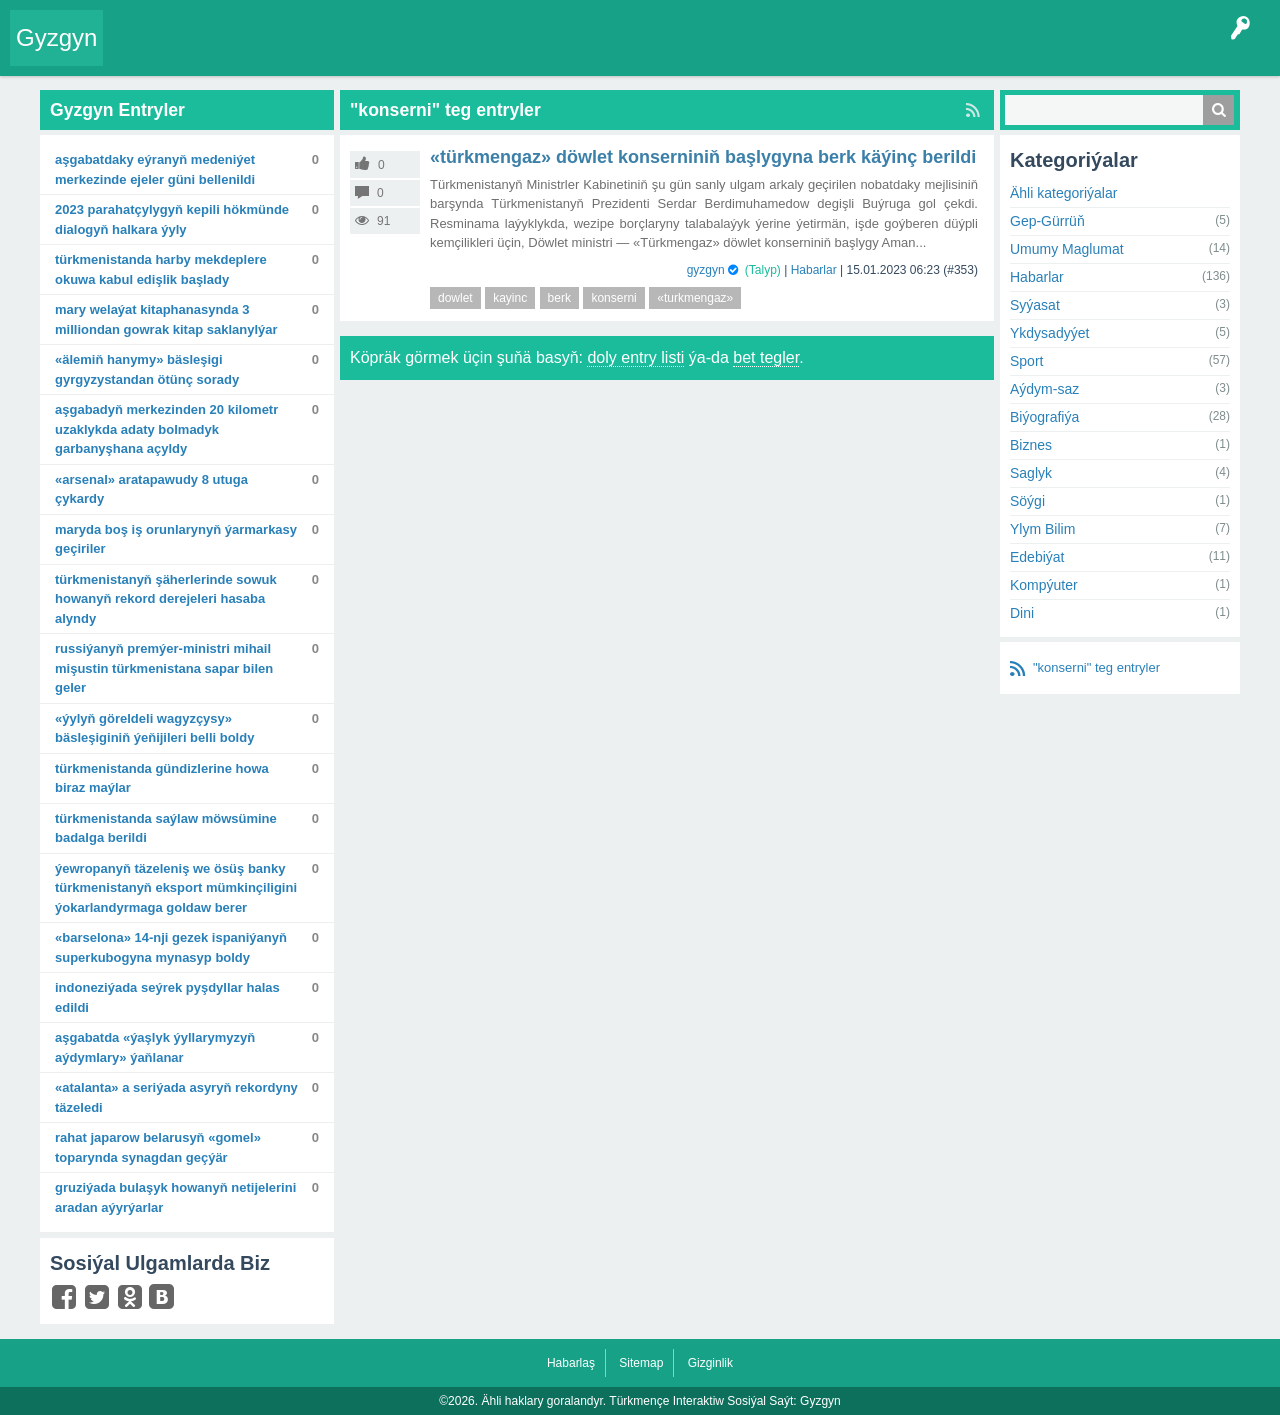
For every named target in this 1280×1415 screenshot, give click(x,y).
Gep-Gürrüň (1047, 221)
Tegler (342, 54)
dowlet (455, 298)
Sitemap (641, 1363)
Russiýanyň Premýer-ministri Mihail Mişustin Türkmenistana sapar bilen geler (164, 668)
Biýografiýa (1044, 417)
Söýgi (1027, 501)
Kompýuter (1044, 585)
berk (559, 298)
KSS (644, 54)
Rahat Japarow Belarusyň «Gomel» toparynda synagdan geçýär (158, 1147)
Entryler (217, 54)
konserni (613, 298)
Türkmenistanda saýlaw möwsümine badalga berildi (166, 828)
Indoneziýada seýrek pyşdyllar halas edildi (167, 997)
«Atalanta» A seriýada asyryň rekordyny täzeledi (176, 1097)
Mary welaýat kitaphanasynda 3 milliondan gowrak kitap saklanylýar (166, 319)
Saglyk (1031, 473)
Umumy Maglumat (1067, 249)
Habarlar (814, 270)
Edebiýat (1037, 557)
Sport (1026, 361)
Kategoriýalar (420, 54)
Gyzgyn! (279, 54)
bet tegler (766, 357)
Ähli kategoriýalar (1063, 193)
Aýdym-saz (1044, 389)
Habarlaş (571, 1363)
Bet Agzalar (571, 54)
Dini (1022, 613)
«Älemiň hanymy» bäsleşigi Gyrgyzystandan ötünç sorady (147, 369)
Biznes (1031, 445)
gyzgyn (706, 270)
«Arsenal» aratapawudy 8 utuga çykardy (151, 489)
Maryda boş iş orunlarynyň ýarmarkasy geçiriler (176, 539)
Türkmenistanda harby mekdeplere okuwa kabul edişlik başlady (161, 269)
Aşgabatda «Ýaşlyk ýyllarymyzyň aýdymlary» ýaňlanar (155, 1047)
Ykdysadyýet (1049, 333)
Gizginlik (710, 1363)
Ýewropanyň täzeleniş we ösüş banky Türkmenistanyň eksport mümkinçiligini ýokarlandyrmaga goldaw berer (176, 888)
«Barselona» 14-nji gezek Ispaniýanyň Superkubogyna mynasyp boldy (171, 947)
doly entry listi (635, 357)
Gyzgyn (56, 37)
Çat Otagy (712, 54)
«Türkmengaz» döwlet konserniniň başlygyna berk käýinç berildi (703, 157)
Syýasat (1035, 305)
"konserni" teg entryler (1096, 667)
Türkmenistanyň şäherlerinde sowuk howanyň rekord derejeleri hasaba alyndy (166, 599)
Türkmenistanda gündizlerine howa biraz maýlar (162, 778)
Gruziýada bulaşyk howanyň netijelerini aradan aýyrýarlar (175, 1197)
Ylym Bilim (1042, 529)
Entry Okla (146, 54)
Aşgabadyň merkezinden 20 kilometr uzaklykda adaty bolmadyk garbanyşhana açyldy (166, 429)
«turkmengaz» (695, 298)
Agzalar (498, 54)
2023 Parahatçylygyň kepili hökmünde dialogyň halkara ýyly (172, 219)
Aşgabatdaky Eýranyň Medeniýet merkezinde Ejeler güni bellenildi (155, 169)
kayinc (510, 298)
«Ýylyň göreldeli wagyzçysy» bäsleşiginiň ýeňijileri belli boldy (154, 728)
